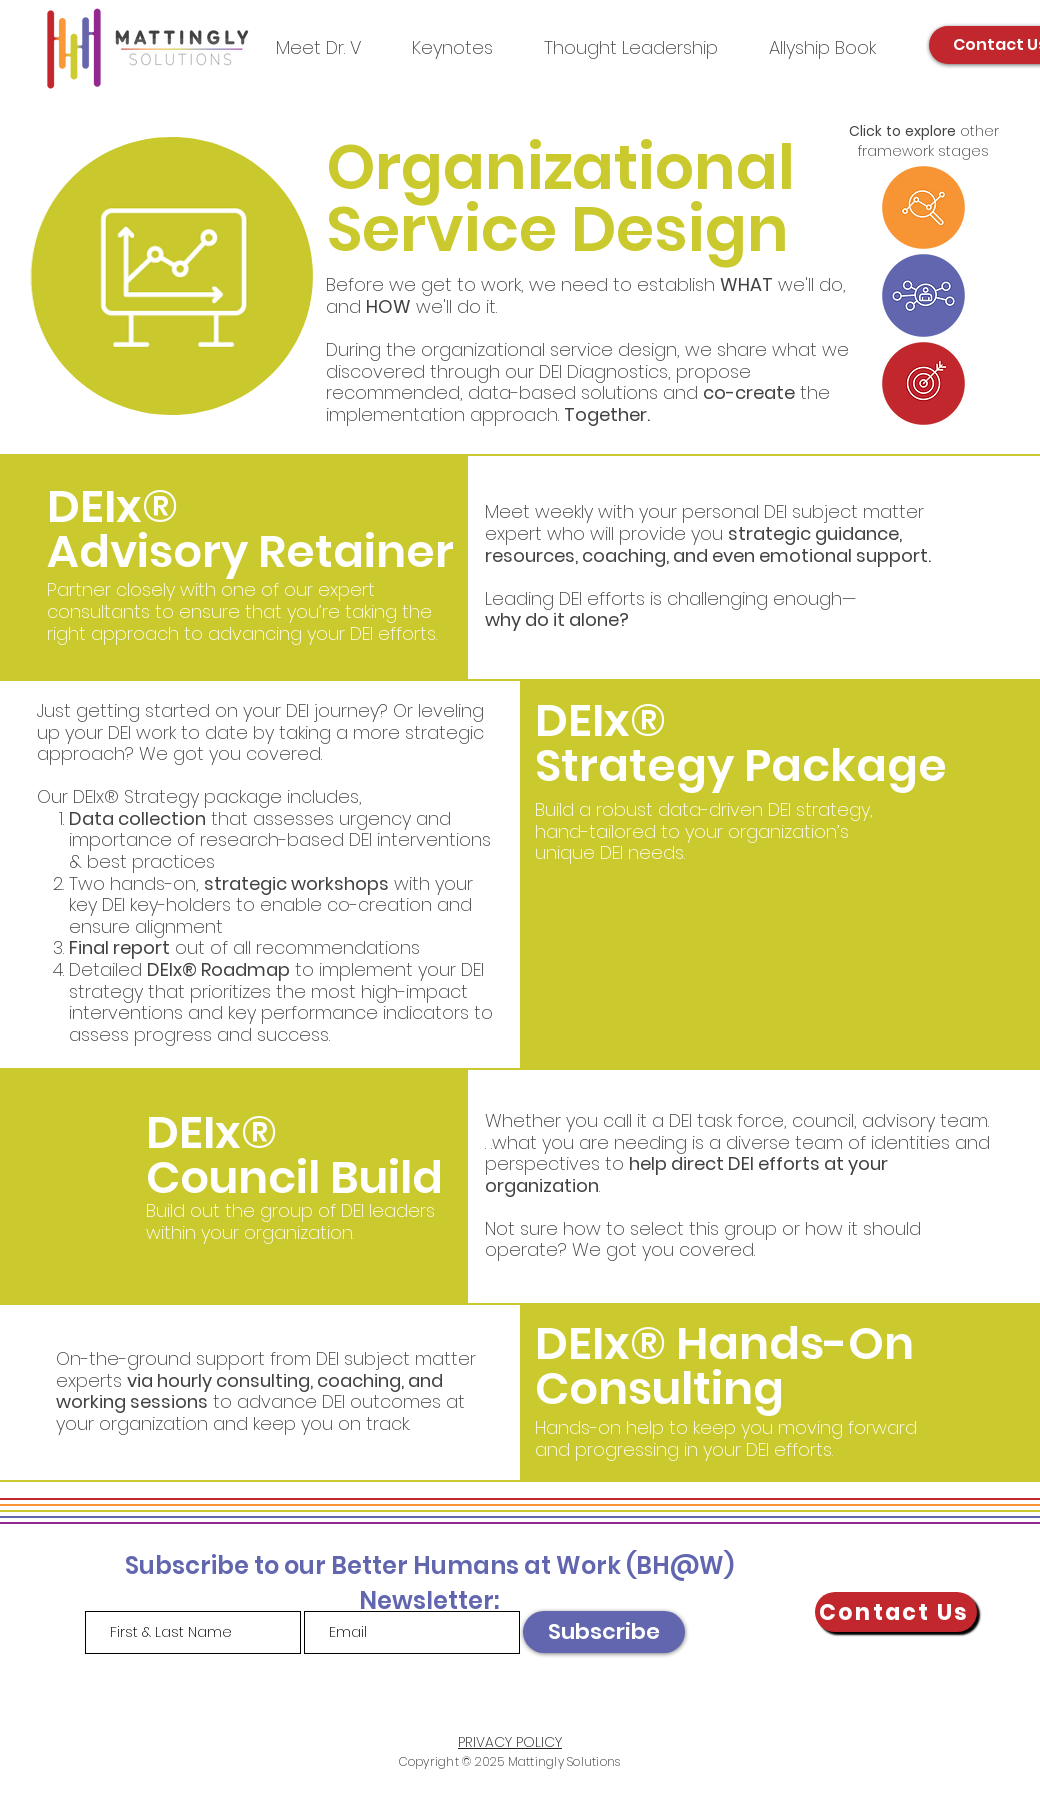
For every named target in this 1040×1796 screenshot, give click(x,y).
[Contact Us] (896, 1612)
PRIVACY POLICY (510, 1742)
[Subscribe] (604, 1632)
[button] (630, 47)
